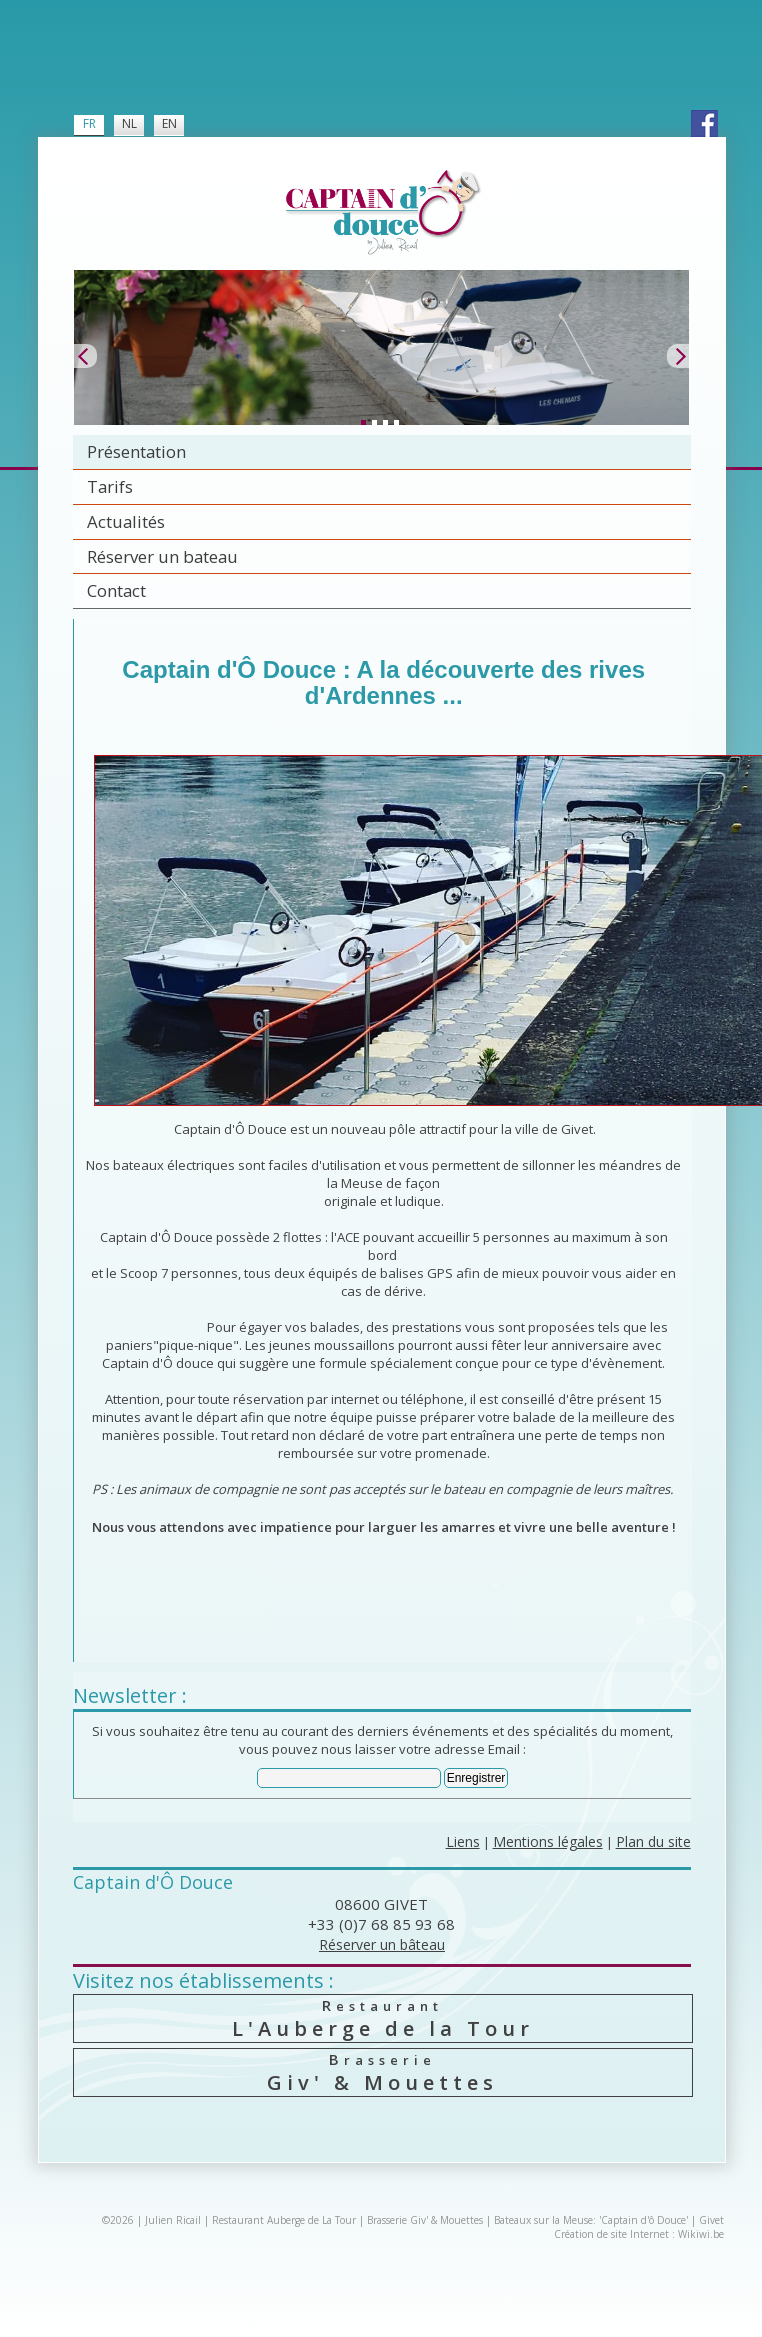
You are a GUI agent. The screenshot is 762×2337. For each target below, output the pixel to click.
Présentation (136, 451)
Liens (463, 1841)
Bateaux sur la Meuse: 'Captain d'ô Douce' (591, 2220)
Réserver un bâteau (382, 1944)
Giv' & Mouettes (382, 2072)
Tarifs (110, 486)
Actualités (126, 521)
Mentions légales (548, 1841)
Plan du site (653, 1841)
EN (169, 123)
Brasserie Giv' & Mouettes (425, 2220)
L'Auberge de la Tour (382, 2018)
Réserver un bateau (162, 556)
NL (129, 123)
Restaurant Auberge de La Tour (284, 2220)
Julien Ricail (173, 2220)
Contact (116, 590)
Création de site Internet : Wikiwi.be (639, 2234)
